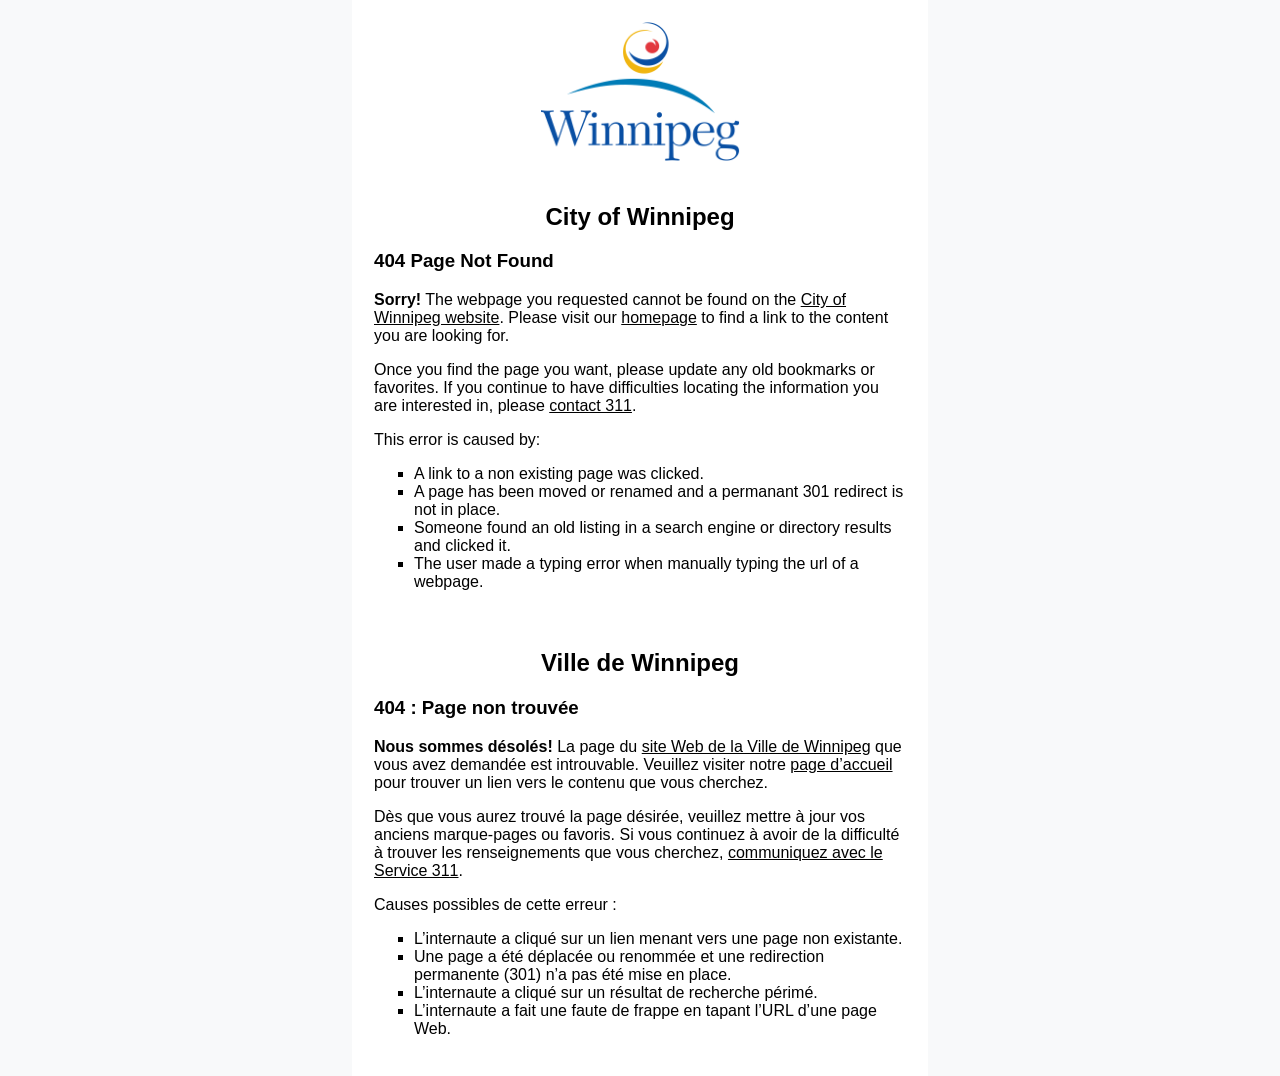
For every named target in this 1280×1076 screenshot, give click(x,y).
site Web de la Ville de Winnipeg (756, 746)
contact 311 (590, 405)
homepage (659, 317)
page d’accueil (841, 764)
